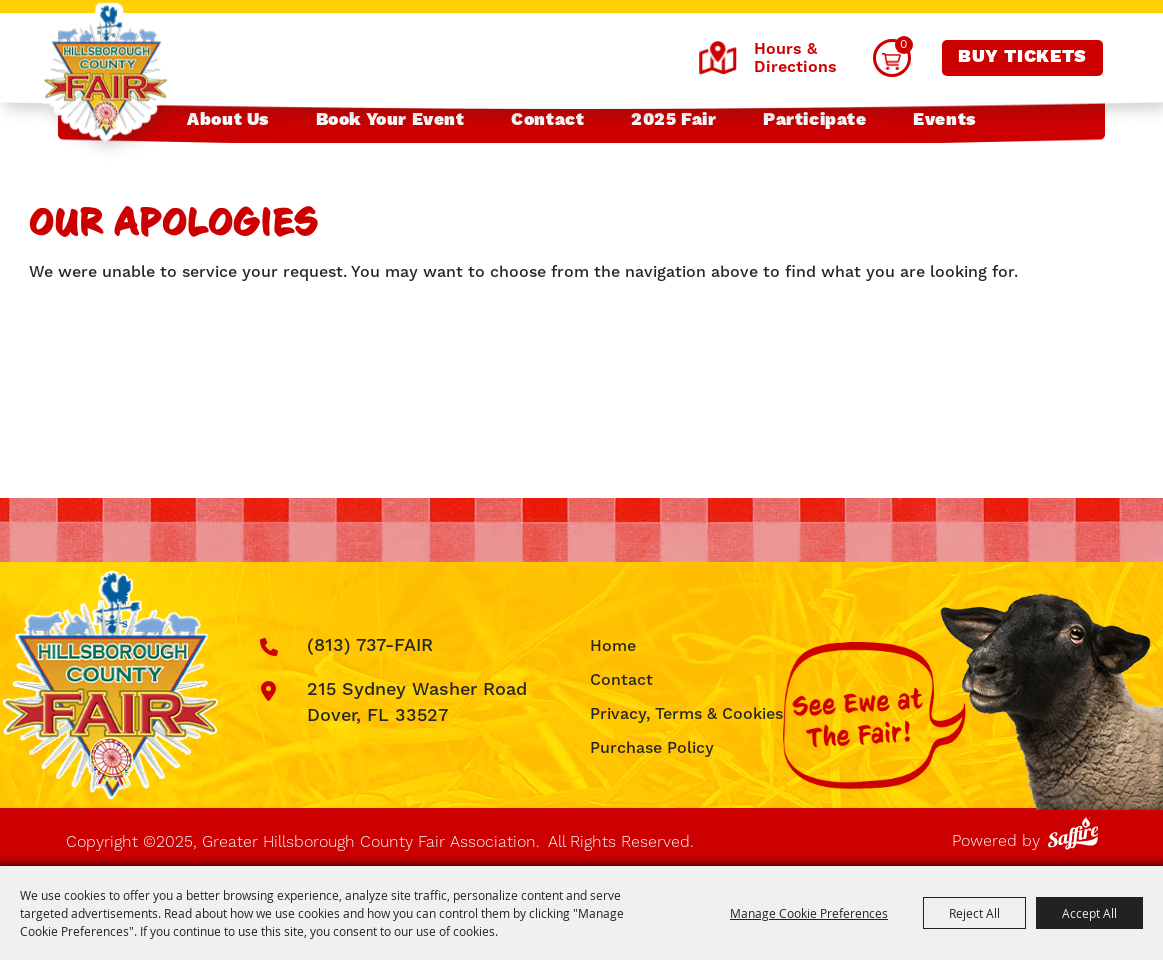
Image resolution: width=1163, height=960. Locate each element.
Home (613, 646)
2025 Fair (674, 120)
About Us (228, 120)
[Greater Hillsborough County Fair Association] (105, 72)
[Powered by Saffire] (1076, 829)
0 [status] (903, 44)
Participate (815, 120)
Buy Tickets (1022, 57)
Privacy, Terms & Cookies (686, 714)
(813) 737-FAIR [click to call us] (370, 645)
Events (944, 120)
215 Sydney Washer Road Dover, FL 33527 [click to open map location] (417, 702)
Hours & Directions (767, 58)
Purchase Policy (652, 748)
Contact (547, 120)
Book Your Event (390, 120)
